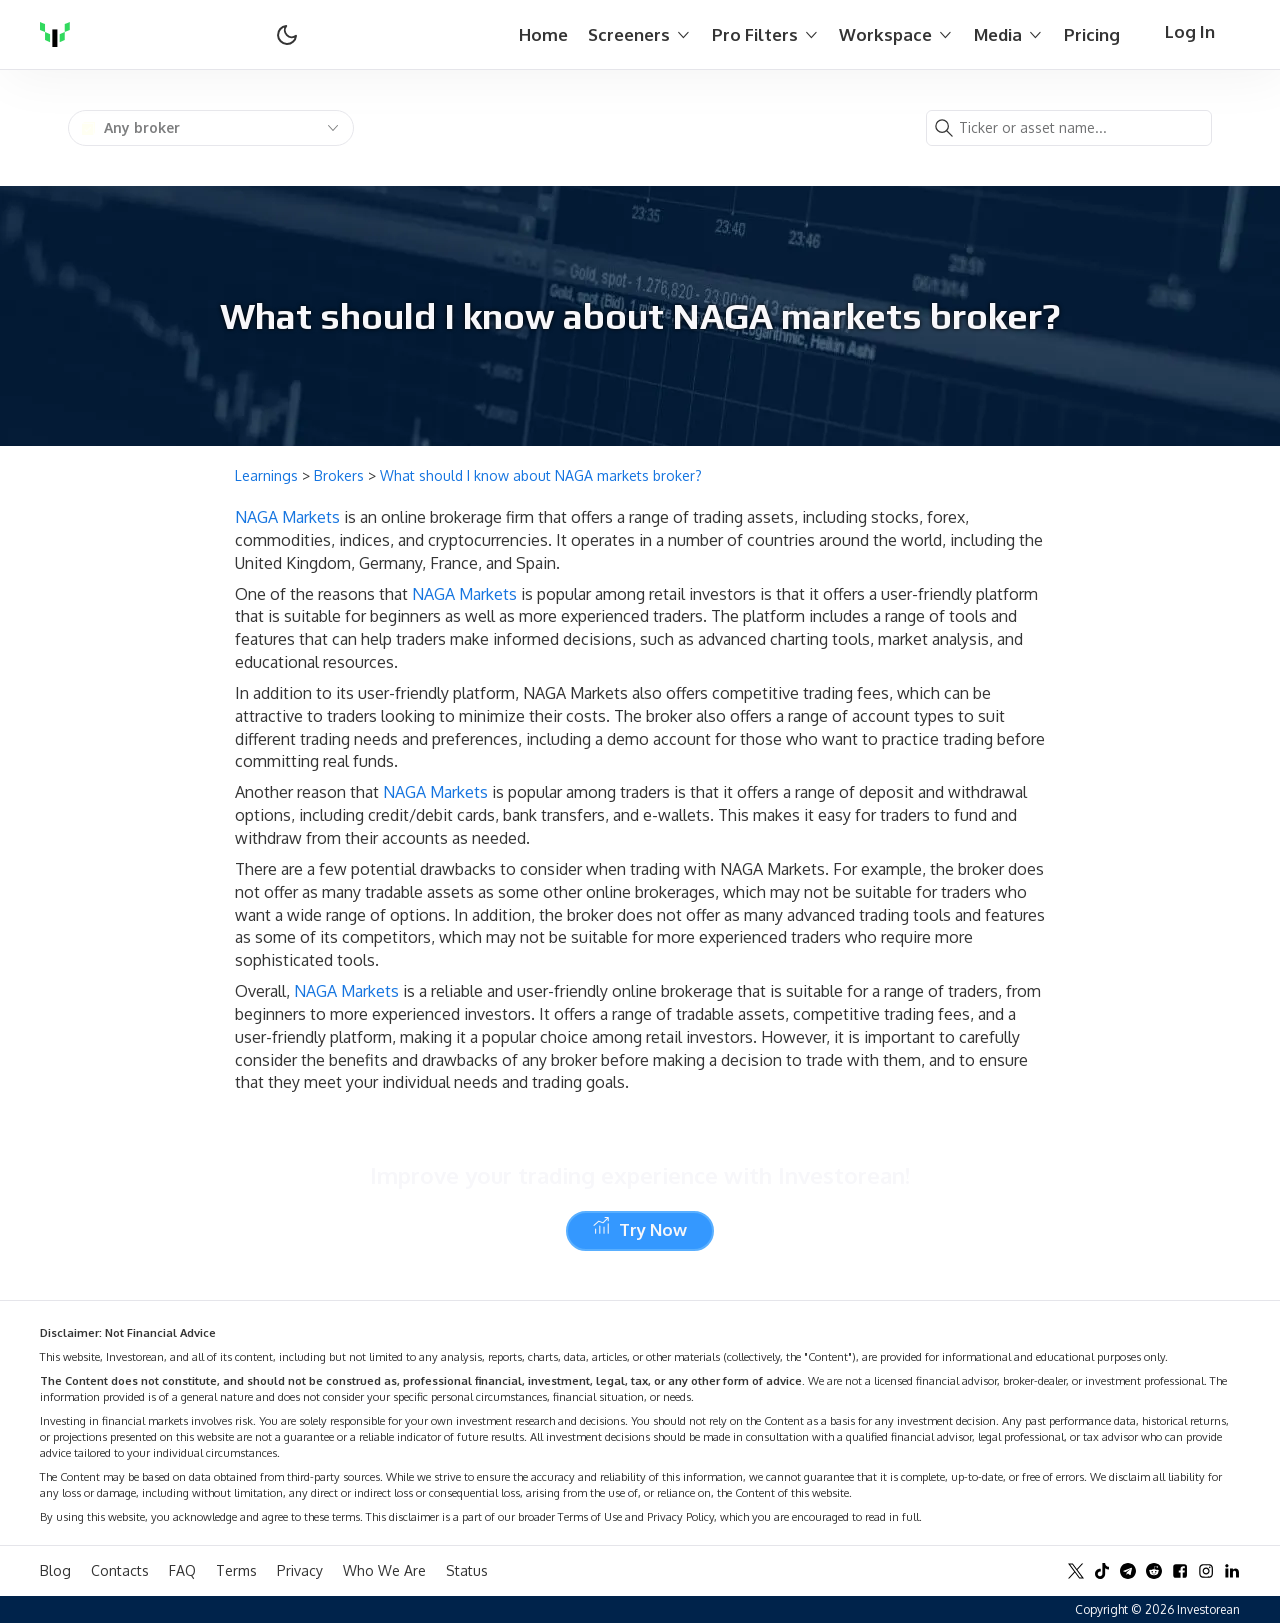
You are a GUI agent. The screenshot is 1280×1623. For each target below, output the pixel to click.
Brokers (339, 475)
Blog (55, 1570)
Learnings (266, 475)
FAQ (182, 1570)
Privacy (300, 1570)
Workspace (896, 35)
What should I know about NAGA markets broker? (541, 475)
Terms (236, 1570)
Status (467, 1570)
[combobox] (211, 128)
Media (1009, 35)
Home (543, 34)
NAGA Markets (287, 517)
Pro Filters (766, 35)
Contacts (120, 1570)
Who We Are (384, 1570)
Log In (1190, 31)
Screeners (640, 35)
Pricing (1092, 34)
